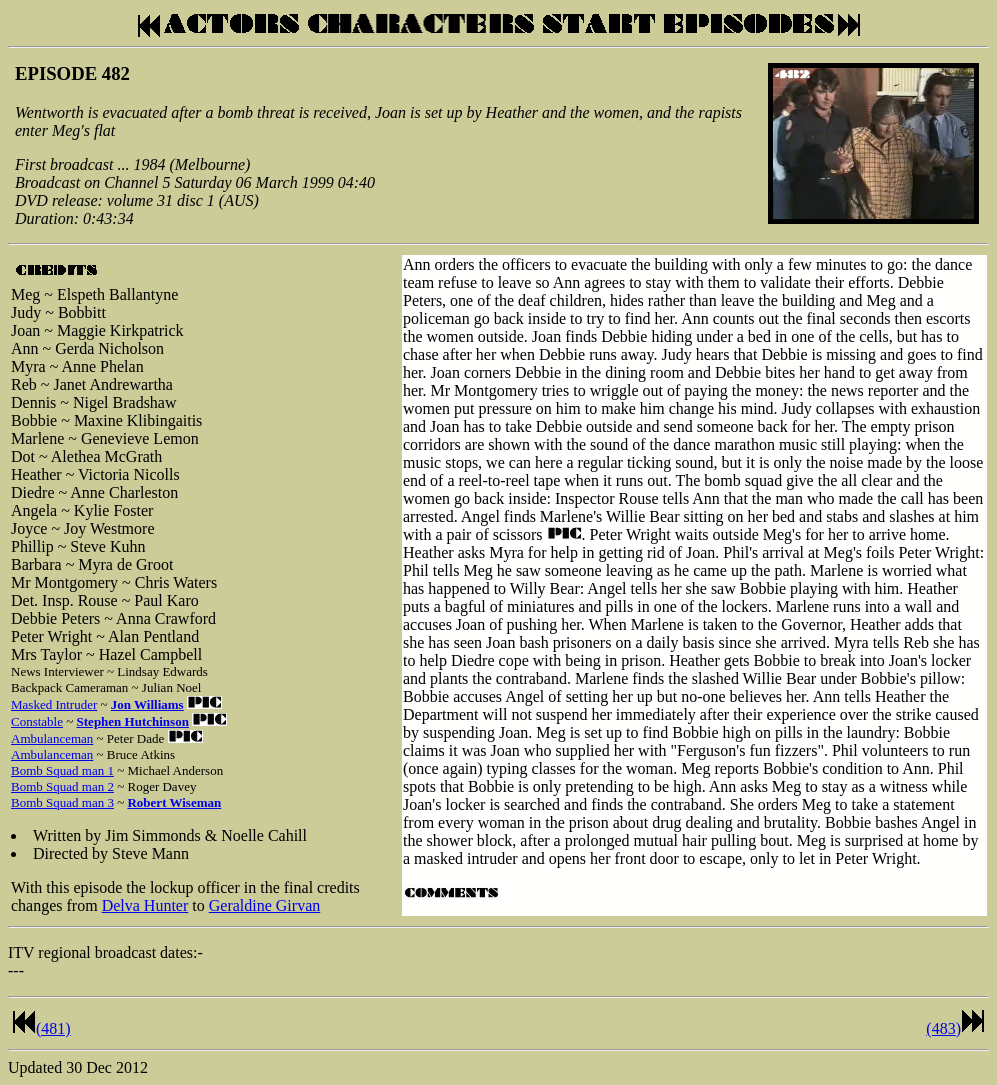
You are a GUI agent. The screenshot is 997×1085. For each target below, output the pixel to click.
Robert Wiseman (174, 802)
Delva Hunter (145, 905)
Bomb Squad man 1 (62, 770)
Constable (37, 721)
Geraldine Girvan (265, 905)
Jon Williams (147, 704)
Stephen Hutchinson (133, 721)
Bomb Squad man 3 (62, 802)
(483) (943, 1028)
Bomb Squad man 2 (62, 786)
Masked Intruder (54, 704)
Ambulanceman (52, 738)
